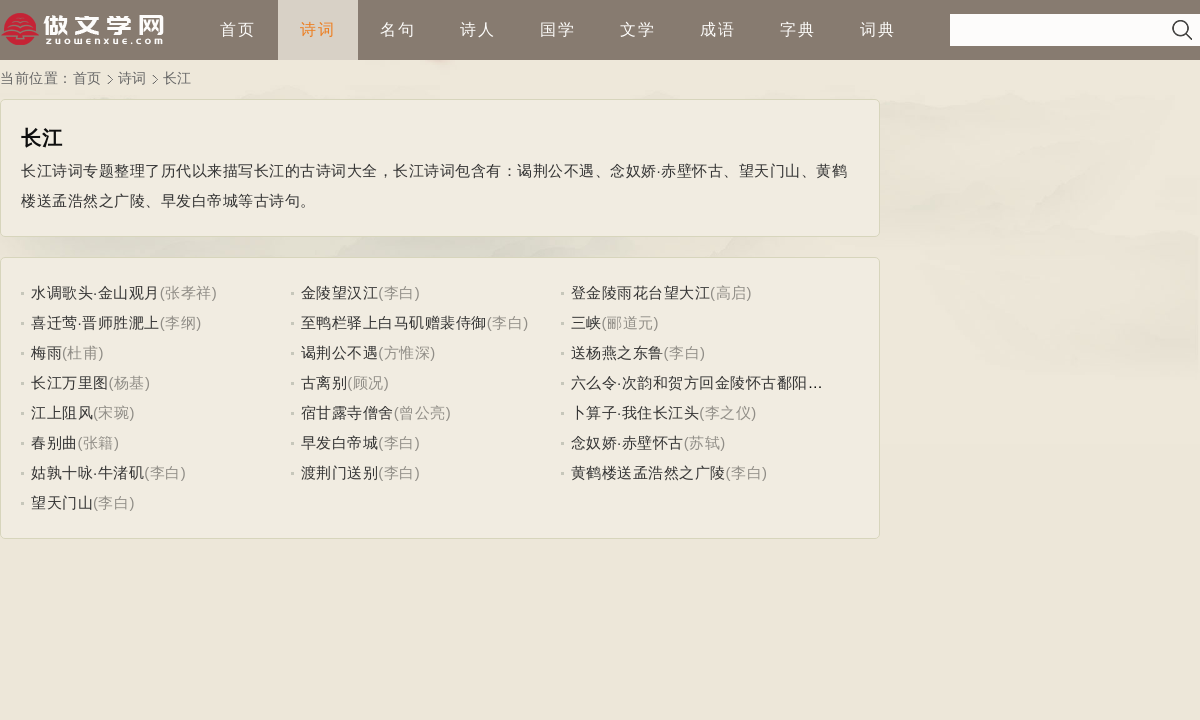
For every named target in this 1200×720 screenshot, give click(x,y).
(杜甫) (83, 352)
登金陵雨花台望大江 (641, 292)
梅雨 (46, 352)
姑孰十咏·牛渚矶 (87, 472)
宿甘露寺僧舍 (347, 412)
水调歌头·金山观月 (95, 292)
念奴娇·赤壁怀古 (627, 442)
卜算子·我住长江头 (635, 412)
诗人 (478, 29)
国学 (558, 29)
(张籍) (99, 442)
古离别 (324, 382)
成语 (718, 29)
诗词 (318, 29)
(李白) (399, 292)
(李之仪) (728, 412)
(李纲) (181, 322)
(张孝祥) (189, 292)
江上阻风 (62, 412)
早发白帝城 (340, 442)
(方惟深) (407, 352)
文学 (638, 29)
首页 (238, 29)
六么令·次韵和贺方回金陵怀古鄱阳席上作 (713, 382)
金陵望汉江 (340, 292)
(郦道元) (631, 322)
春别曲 (54, 442)
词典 (878, 29)
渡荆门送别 (340, 472)
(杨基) (130, 382)
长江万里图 (70, 382)
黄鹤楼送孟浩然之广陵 (648, 472)
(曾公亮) (423, 412)
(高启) (731, 292)
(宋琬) (114, 412)
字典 (798, 29)
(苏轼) (705, 442)
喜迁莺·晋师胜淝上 (95, 322)
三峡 (586, 322)
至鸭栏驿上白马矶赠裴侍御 (394, 322)
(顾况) (368, 382)
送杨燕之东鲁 (617, 352)
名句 (398, 29)
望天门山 (62, 502)
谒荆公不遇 (340, 352)
